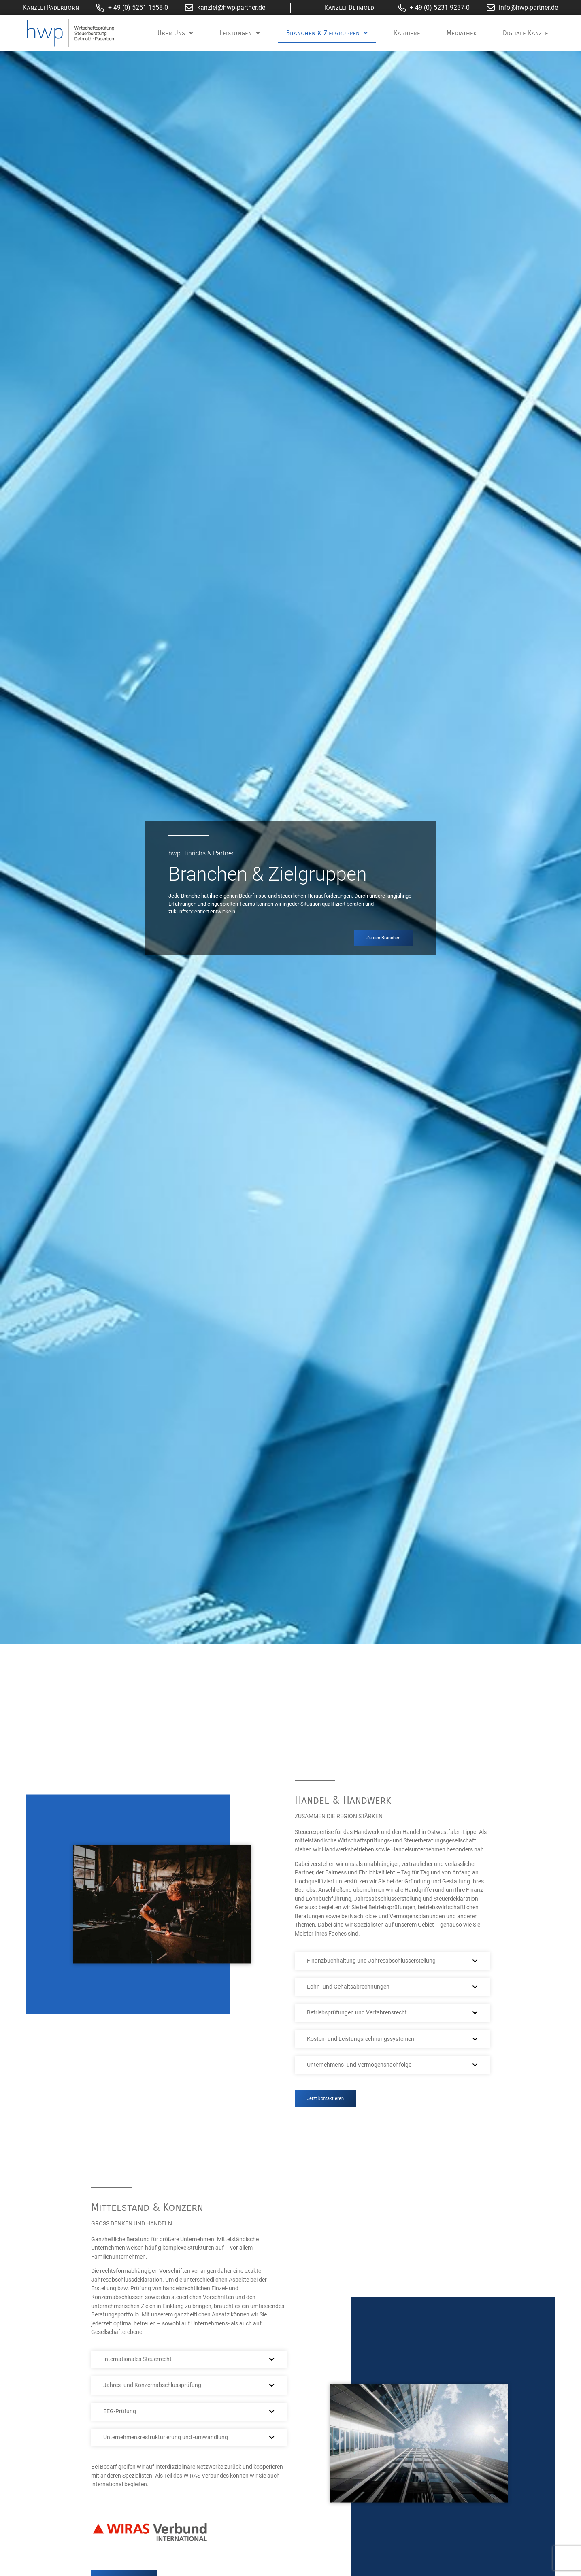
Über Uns (175, 33)
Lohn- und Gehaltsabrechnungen (348, 1986)
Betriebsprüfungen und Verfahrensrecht (357, 2012)
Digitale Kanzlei (526, 33)
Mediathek (462, 33)
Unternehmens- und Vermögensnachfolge (359, 2064)
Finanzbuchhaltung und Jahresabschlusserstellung (371, 1960)
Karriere (407, 33)
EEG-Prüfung (119, 2411)
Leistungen (239, 33)
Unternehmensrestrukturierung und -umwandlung (165, 2437)
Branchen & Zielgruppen (327, 33)
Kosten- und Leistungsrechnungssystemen (360, 2039)
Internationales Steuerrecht (137, 2359)
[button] (392, 1961)
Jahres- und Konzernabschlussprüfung (152, 2385)
